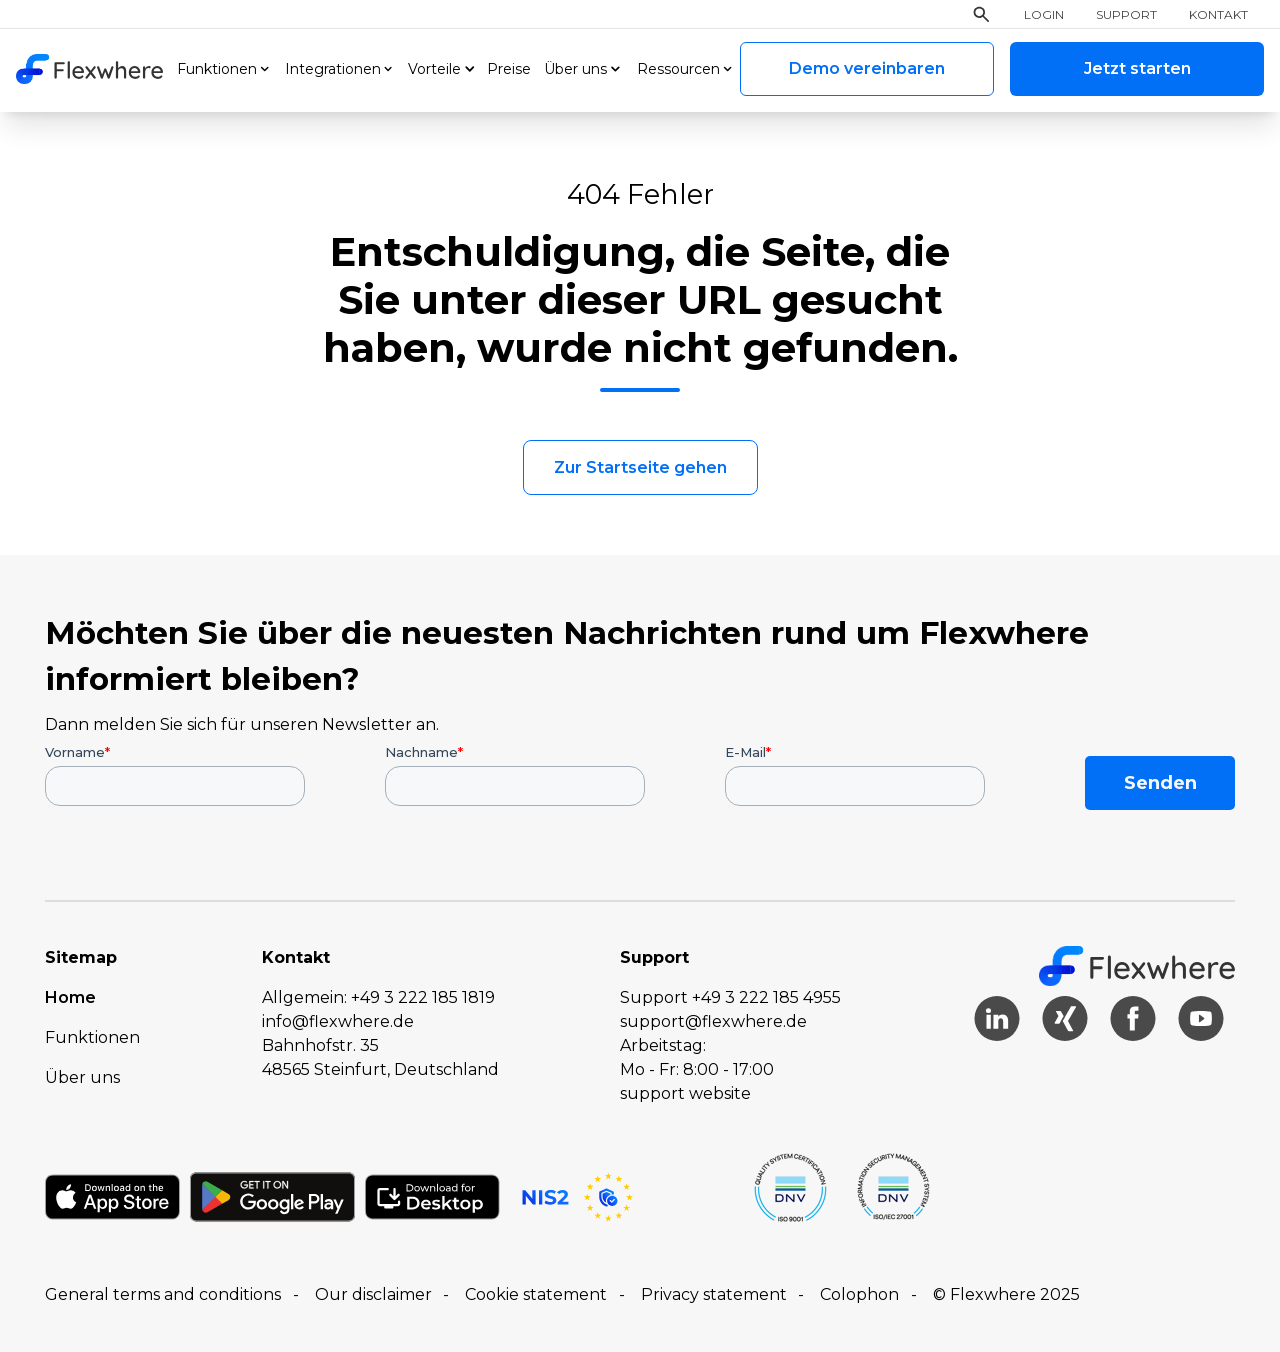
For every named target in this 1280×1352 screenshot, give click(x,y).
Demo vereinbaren (867, 68)
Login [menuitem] (1044, 15)
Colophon (859, 1294)
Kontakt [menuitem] (1218, 15)
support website (685, 1093)
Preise (509, 69)
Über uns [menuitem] (82, 1077)
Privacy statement (714, 1294)
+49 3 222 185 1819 (423, 997)
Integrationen (333, 69)
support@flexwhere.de (713, 1021)
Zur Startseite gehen (640, 467)
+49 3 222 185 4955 (766, 997)
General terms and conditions (163, 1294)
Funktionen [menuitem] (92, 1037)
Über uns (575, 69)
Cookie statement (536, 1294)
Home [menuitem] (70, 997)
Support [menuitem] (1126, 15)
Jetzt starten (1137, 68)
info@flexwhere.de (338, 1021)
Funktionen (217, 69)
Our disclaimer (373, 1294)
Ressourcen (678, 69)
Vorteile (434, 69)
